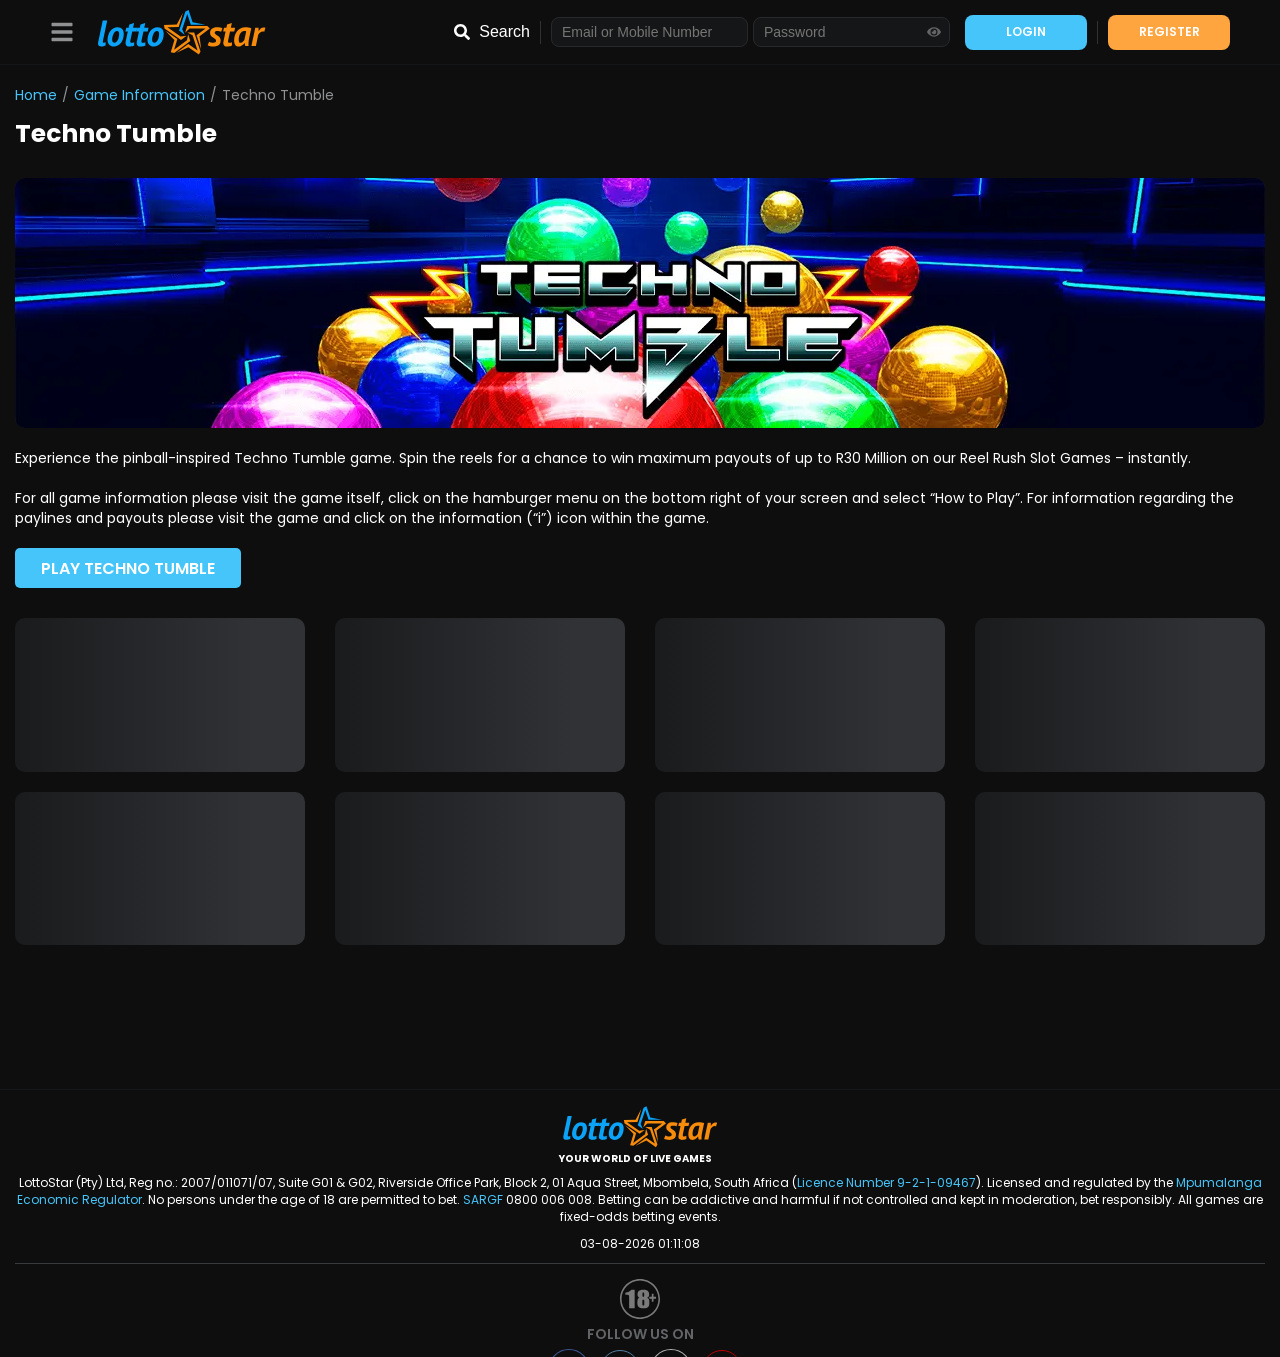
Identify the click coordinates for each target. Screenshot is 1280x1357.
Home (36, 95)
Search (504, 31)
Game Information (139, 95)
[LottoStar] (171, 32)
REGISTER (1169, 31)
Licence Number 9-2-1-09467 (886, 1182)
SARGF (483, 1199)
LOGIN (1026, 31)
